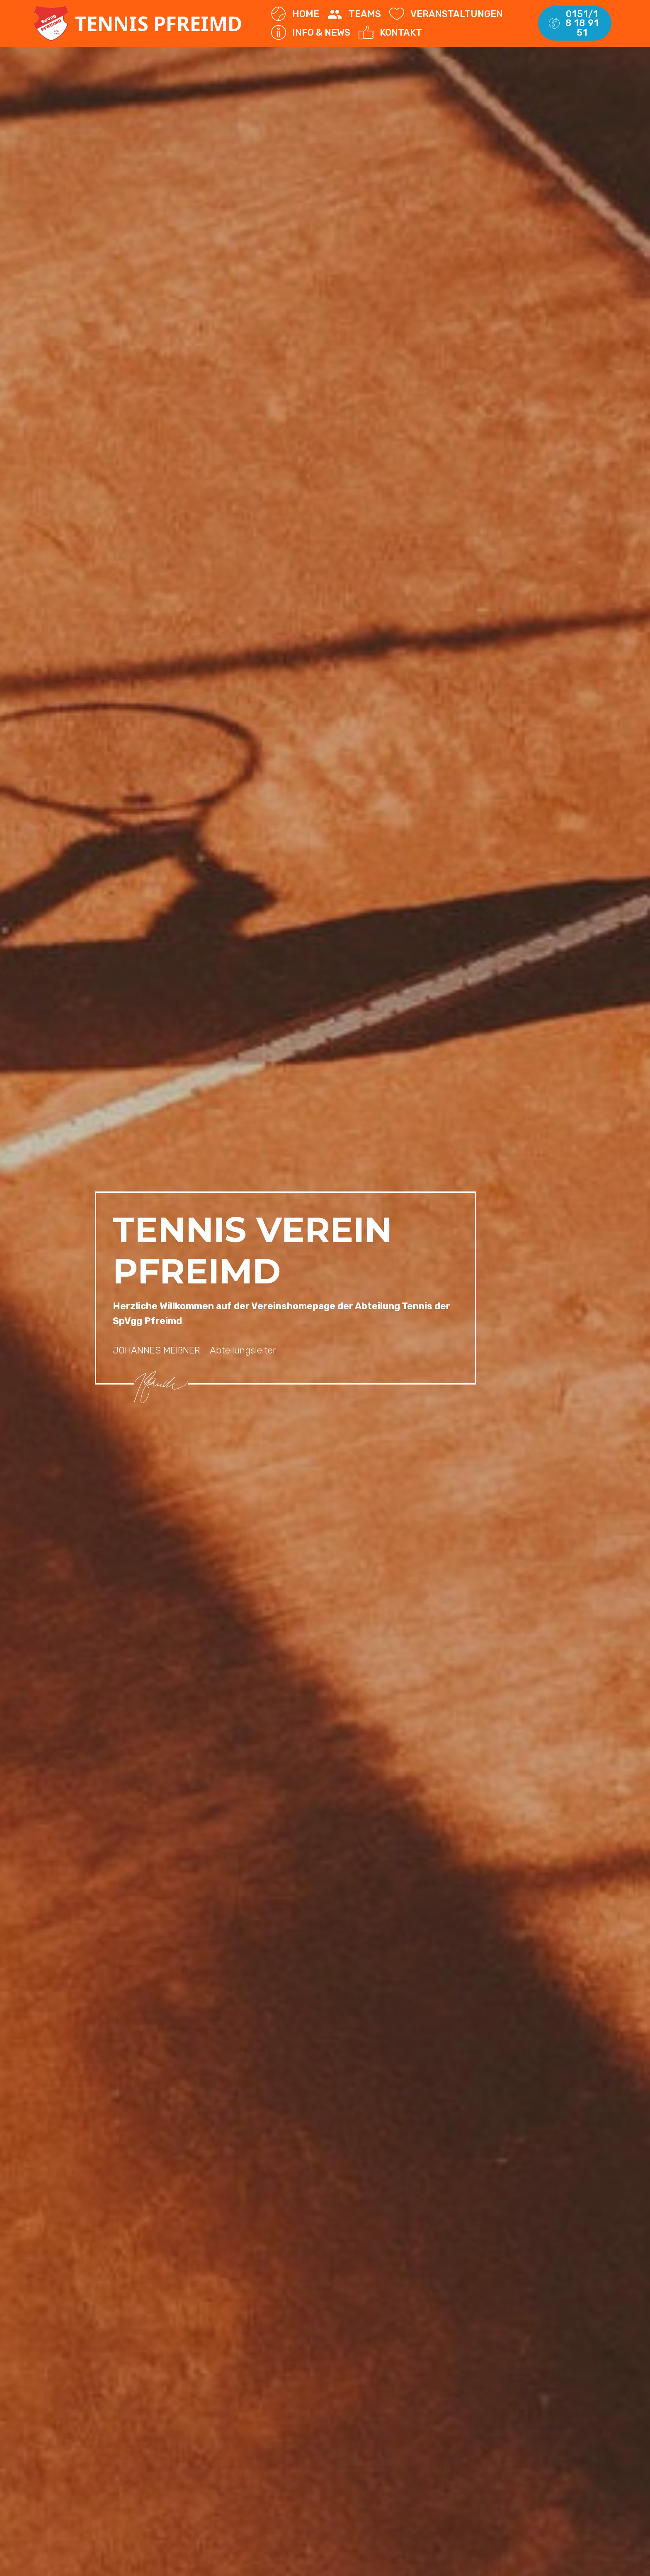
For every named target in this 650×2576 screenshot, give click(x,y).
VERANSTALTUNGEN (445, 13)
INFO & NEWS (310, 32)
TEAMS (354, 13)
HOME (295, 13)
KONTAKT (390, 32)
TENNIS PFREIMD (161, 23)
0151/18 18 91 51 (574, 23)
